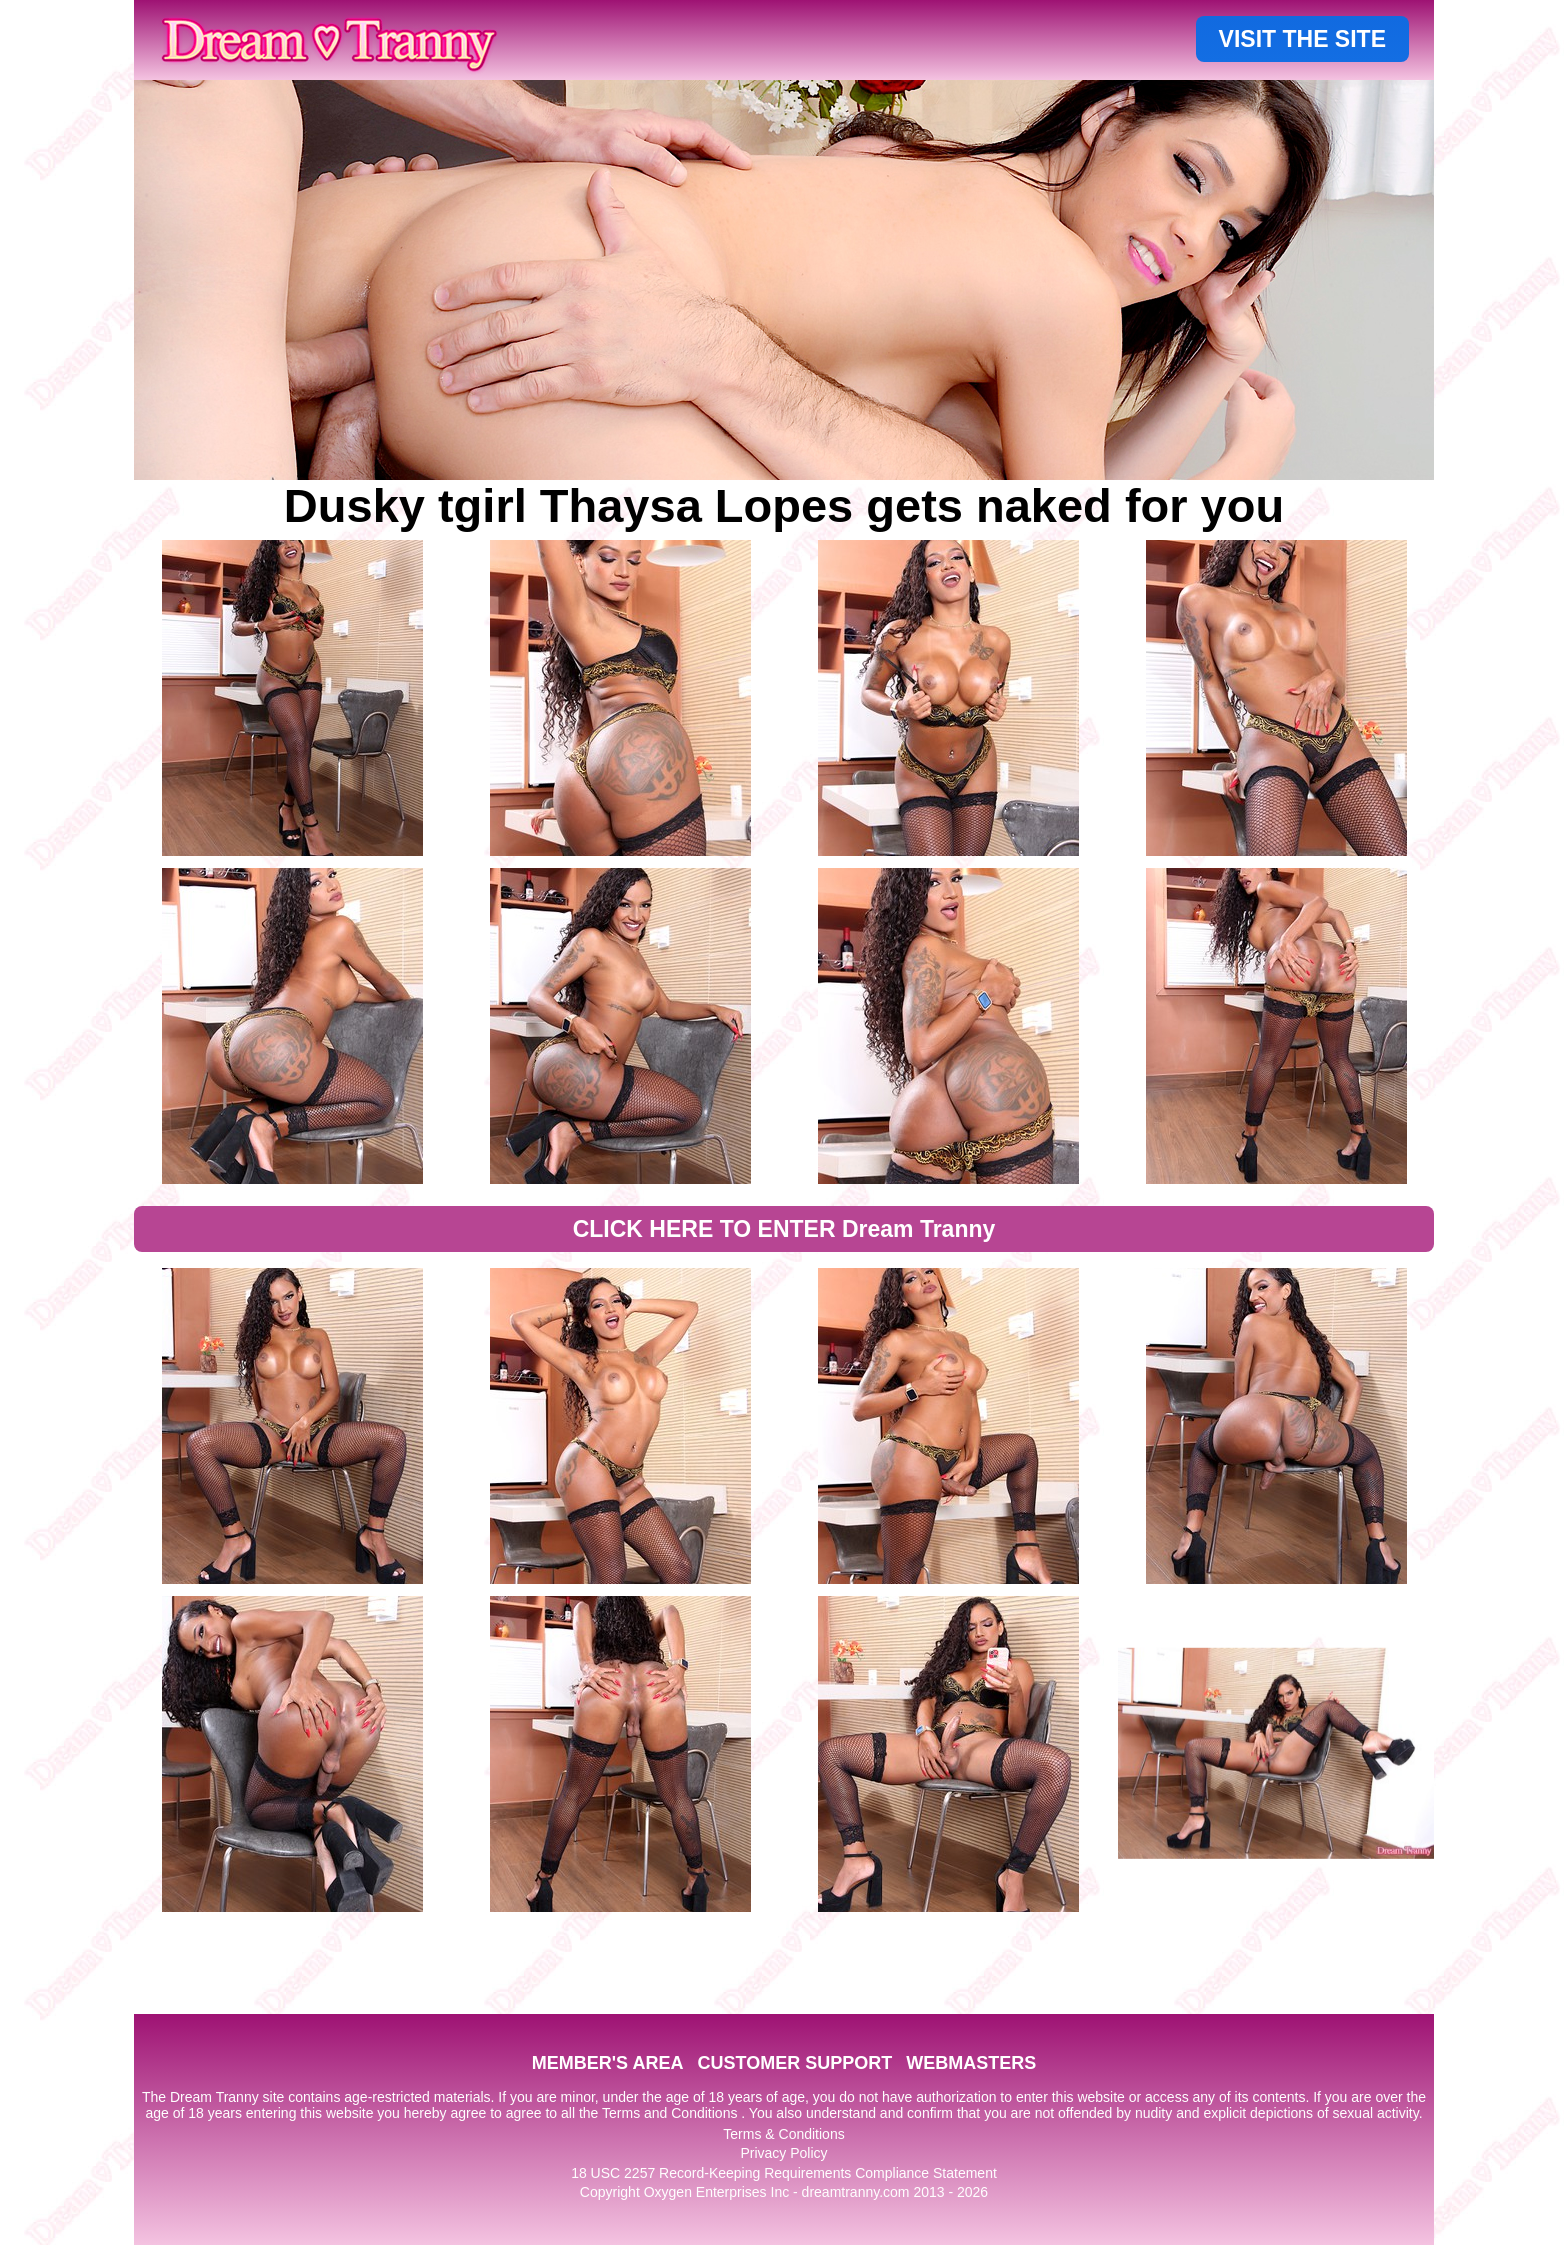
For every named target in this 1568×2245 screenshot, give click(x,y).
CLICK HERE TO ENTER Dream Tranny (784, 1229)
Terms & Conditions (783, 2134)
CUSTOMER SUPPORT (794, 2063)
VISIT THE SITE (1302, 39)
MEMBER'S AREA (608, 2063)
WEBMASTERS (971, 2063)
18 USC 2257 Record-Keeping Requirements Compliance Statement (784, 2173)
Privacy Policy (783, 2153)
